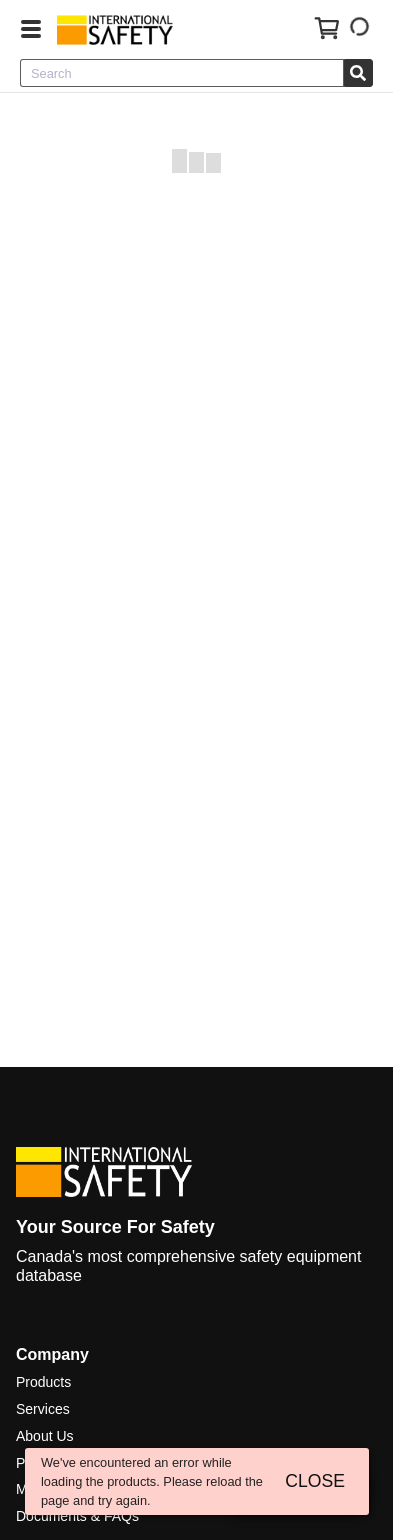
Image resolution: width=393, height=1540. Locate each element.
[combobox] (182, 73)
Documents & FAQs (77, 1516)
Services (43, 1409)
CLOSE (315, 1481)
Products (43, 1382)
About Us (45, 1436)
